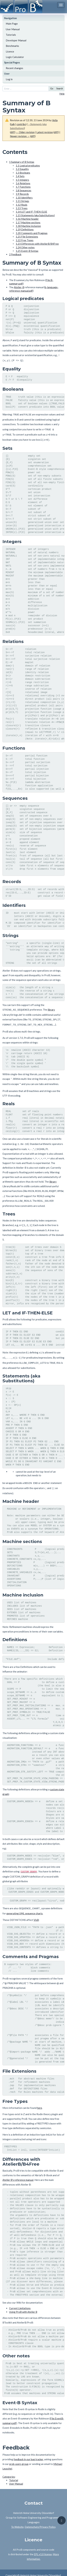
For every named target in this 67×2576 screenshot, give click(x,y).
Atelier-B (19, 287)
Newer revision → (20, 136)
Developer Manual (16, 40)
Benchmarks (12, 45)
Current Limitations (20, 2295)
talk (13, 124)
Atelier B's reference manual (17, 2167)
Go (51, 88)
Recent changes (14, 68)
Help (62, 93)
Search (59, 88)
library (51, 1005)
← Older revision (25, 132)
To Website (17, 2514)
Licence (10, 51)
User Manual (13, 29)
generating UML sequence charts (24, 1900)
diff (13, 132)
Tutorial (13, 2467)
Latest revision (44, 132)
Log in (9, 79)
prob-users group (18, 2451)
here (39, 2095)
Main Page (12, 23)
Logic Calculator (15, 56)
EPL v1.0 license (43, 2541)
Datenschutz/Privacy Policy (40, 2514)
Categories (8, 2464)
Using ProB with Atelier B (23, 2299)
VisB (36, 1907)
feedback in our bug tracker (28, 2446)
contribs (21, 124)
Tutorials (11, 34)
